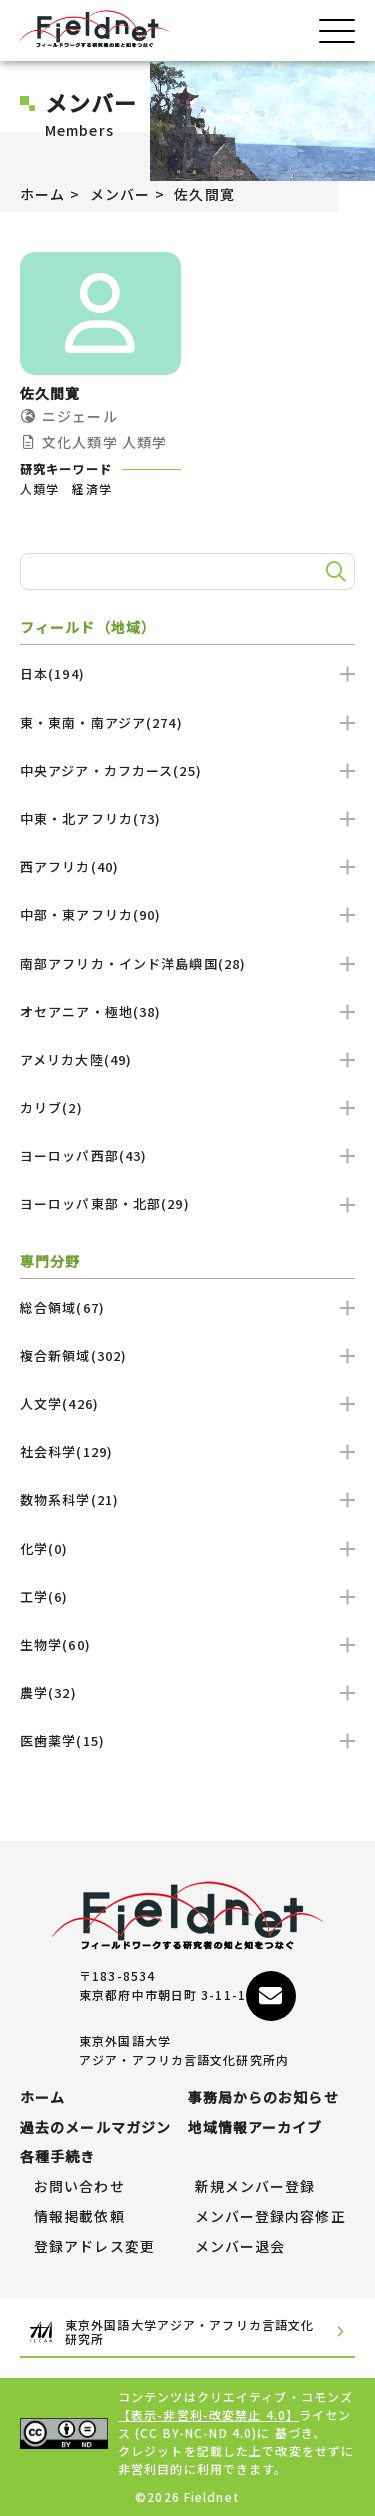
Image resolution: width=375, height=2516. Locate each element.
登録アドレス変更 (94, 2247)
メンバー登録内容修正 (270, 2217)
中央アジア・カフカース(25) (187, 770)
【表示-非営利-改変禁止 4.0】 (208, 2414)
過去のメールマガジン (95, 2128)
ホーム (42, 194)
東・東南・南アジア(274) (187, 722)
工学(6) (187, 1596)
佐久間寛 (204, 194)
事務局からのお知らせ (263, 2098)
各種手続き (58, 2157)
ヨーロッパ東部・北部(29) (187, 1203)
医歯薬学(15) (187, 1740)
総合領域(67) (187, 1307)
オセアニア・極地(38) (187, 1011)
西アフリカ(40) (187, 866)
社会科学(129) (187, 1451)
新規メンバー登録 (255, 2187)
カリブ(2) (187, 1107)
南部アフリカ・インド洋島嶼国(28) (187, 963)
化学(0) (187, 1548)
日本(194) (187, 673)
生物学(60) (187, 1644)
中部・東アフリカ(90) (187, 914)
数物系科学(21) (187, 1499)
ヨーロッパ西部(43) (187, 1155)
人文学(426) (187, 1403)
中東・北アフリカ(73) (187, 818)
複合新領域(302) (187, 1355)
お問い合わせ (79, 2187)
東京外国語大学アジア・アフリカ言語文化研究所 (187, 2332)
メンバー (120, 194)
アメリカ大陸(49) (187, 1059)
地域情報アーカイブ (255, 2128)
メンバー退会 (240, 2247)
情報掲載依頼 (79, 2217)
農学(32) (187, 1692)
